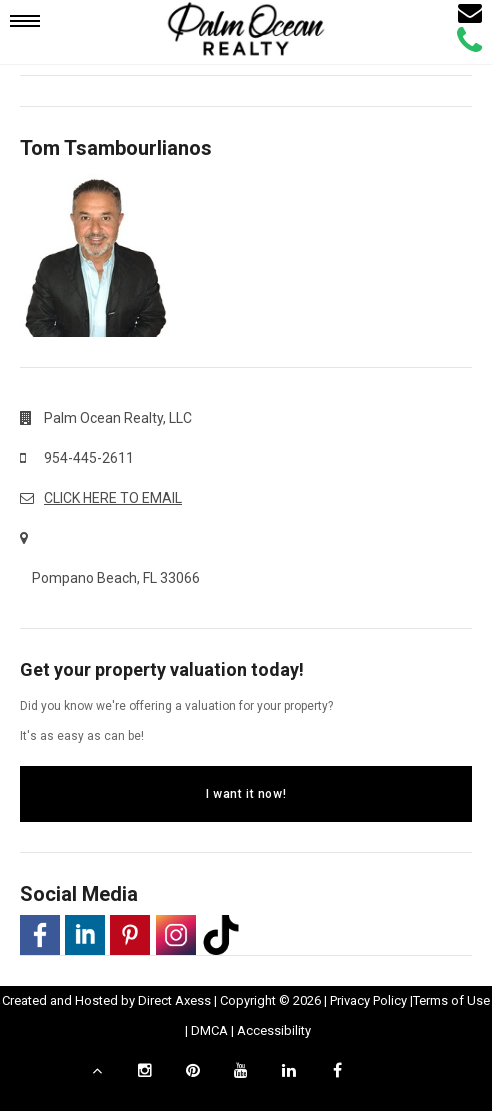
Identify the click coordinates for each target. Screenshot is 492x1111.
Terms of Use (451, 1000)
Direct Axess (174, 1000)
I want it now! (246, 794)
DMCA (209, 1030)
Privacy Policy (368, 1000)
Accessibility (274, 1030)
